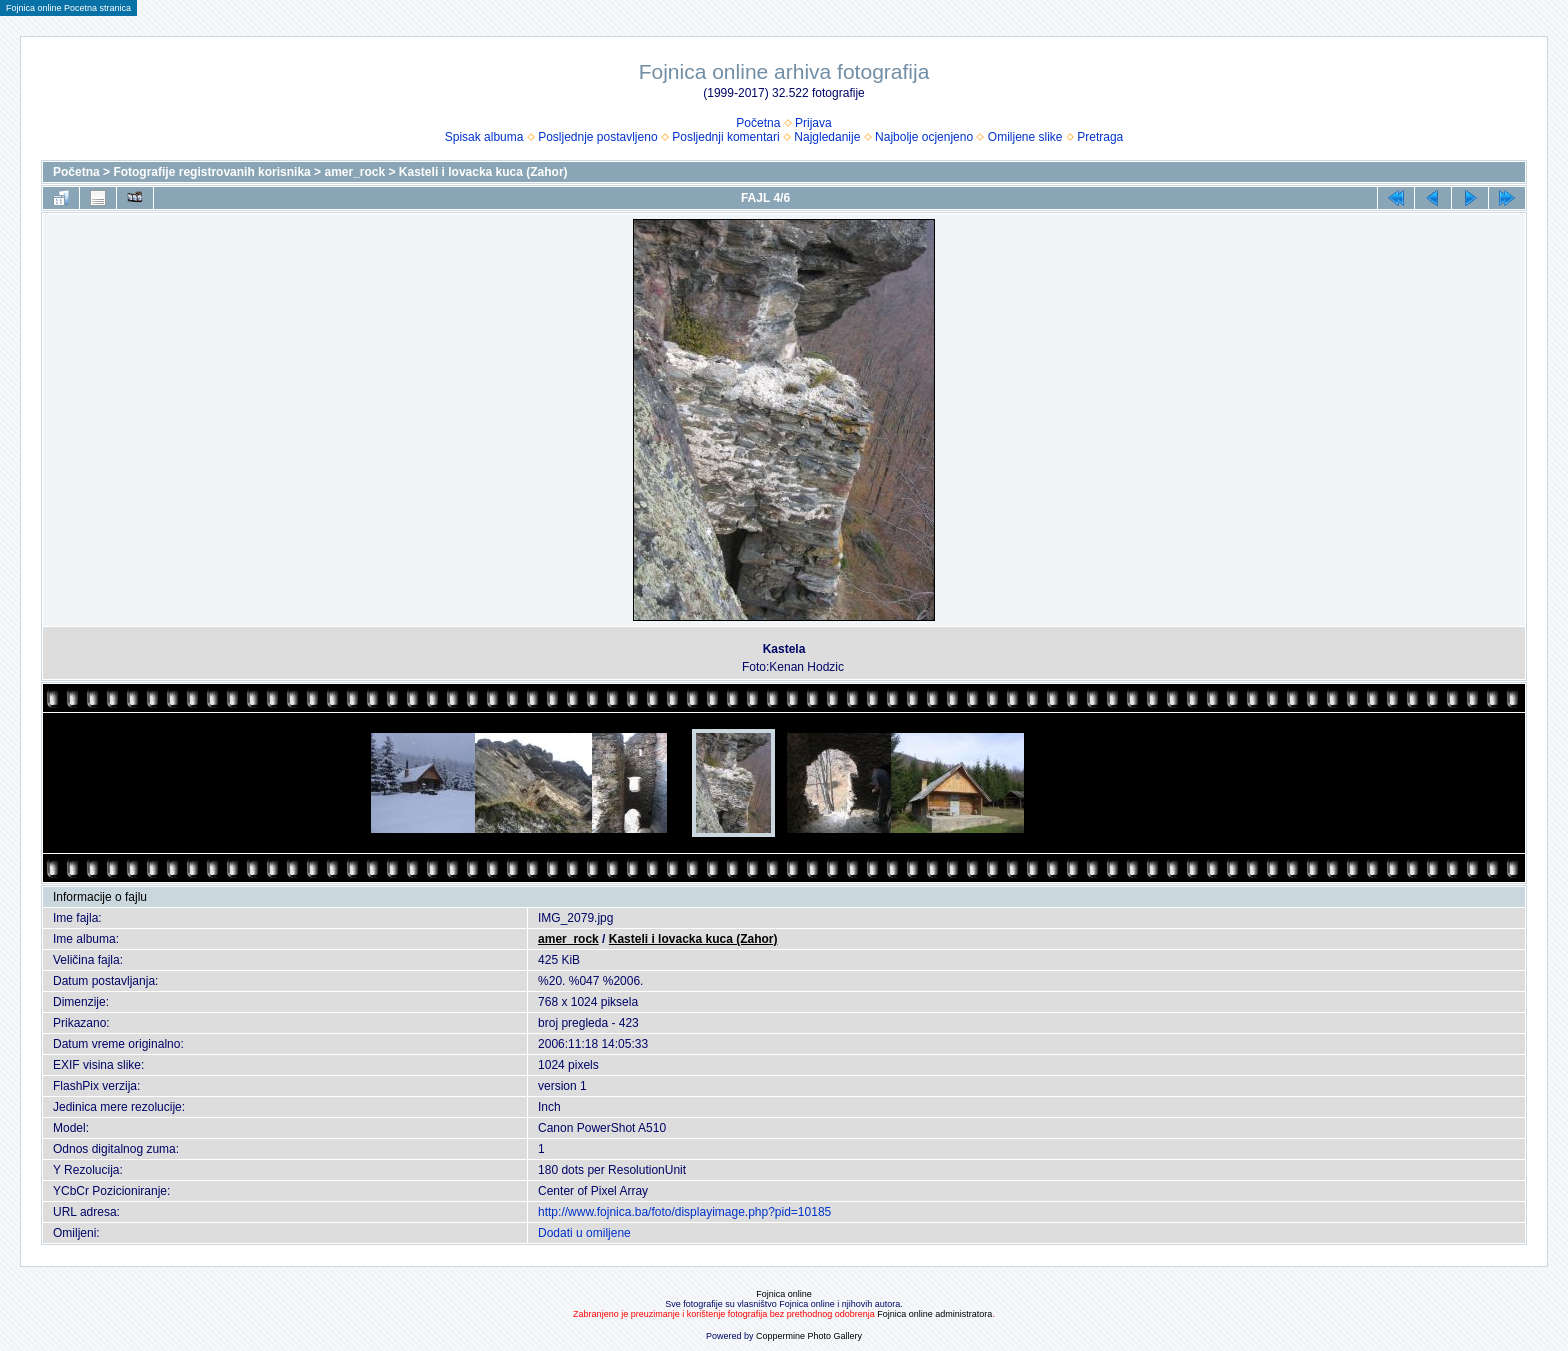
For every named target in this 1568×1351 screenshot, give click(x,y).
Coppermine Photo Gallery (809, 1336)
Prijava (813, 123)
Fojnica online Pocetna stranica (68, 8)
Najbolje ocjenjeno (924, 137)
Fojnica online (784, 1294)
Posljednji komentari (725, 137)
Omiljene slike (1025, 137)
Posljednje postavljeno (597, 137)
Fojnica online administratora (934, 1314)
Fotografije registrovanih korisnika (211, 172)
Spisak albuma (484, 137)
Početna (758, 123)
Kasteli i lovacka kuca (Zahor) (483, 172)
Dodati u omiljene (584, 1233)
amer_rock (354, 172)
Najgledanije (827, 137)
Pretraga (1100, 137)
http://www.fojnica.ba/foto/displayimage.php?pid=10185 (684, 1212)
